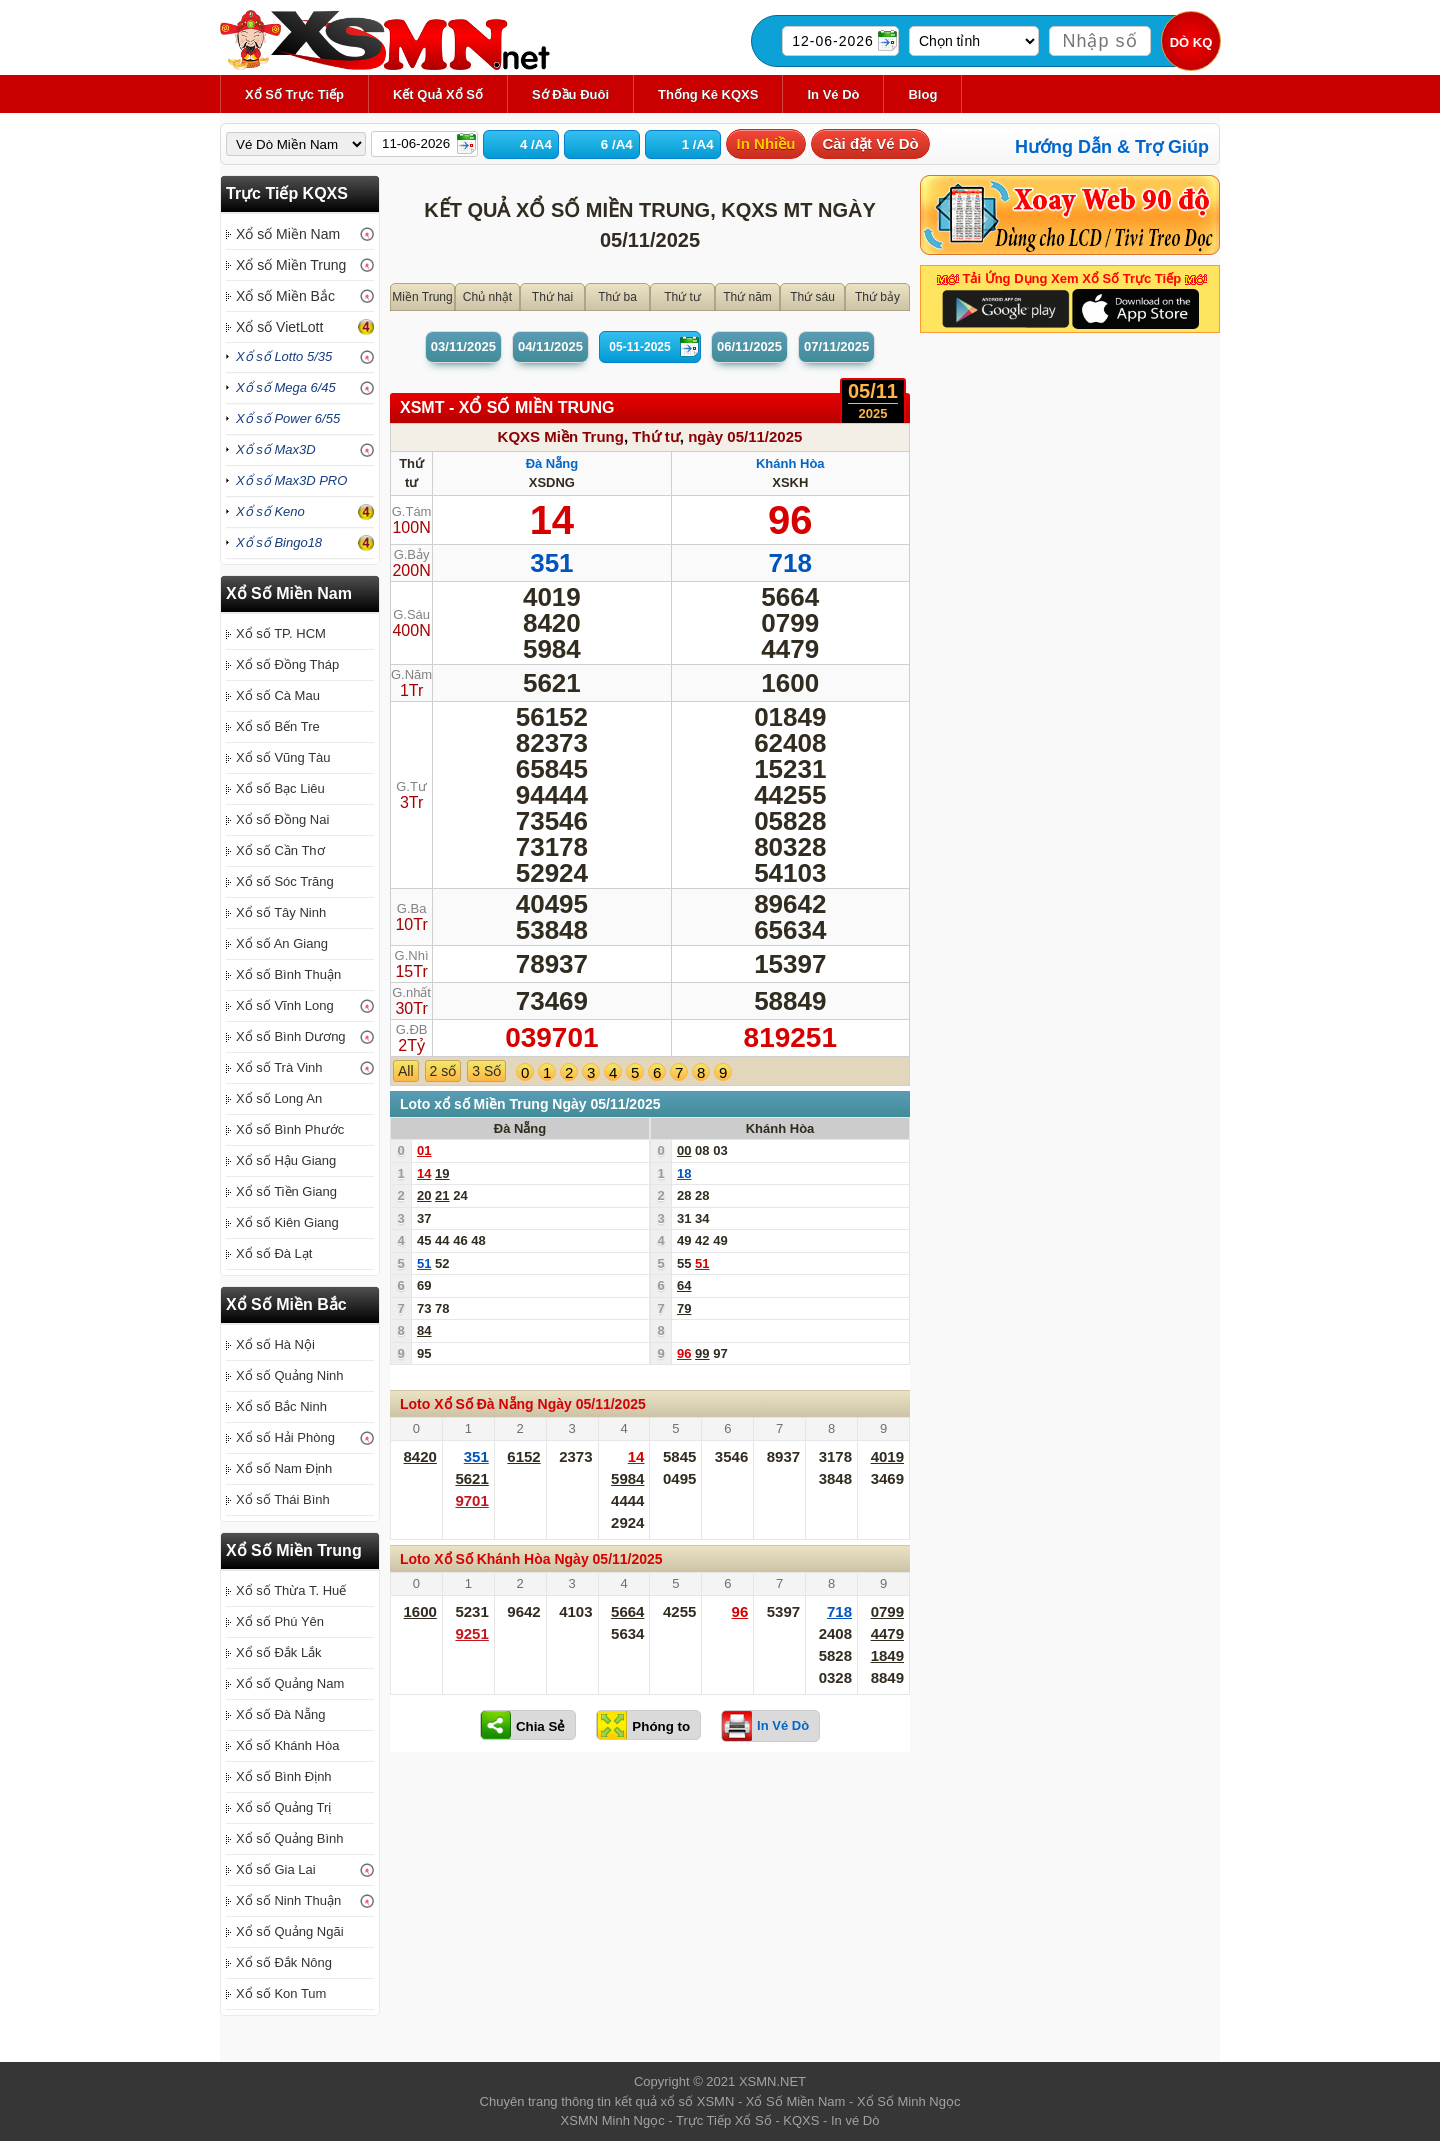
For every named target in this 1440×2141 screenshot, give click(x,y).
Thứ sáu (812, 297)
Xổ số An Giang (282, 943)
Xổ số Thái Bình (283, 1499)
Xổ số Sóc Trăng (285, 881)
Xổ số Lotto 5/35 (284, 356)
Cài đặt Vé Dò (870, 143)
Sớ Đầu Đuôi (570, 94)
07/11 (836, 346)
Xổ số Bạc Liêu (280, 788)
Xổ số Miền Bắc (285, 296)
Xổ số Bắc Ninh (281, 1406)
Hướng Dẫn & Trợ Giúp (1112, 147)
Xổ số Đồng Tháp (287, 664)
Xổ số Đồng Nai (282, 819)
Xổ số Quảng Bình (290, 1838)
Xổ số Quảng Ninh (290, 1375)
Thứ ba (617, 297)
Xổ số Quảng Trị (283, 1807)
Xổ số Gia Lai (276, 1869)
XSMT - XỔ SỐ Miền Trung (507, 407)
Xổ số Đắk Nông (284, 1962)
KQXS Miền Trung (561, 436)
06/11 (749, 346)
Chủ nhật (487, 297)
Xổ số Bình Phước (290, 1129)
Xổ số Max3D (276, 449)
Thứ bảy (877, 297)
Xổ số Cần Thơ (280, 850)
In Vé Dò (833, 94)
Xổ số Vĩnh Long (285, 1005)
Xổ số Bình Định (284, 1776)
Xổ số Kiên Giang (287, 1222)
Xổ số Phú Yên (280, 1621)
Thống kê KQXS (708, 94)
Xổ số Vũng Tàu (283, 757)
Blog (922, 94)
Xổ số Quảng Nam (290, 1683)
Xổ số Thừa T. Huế (291, 1590)
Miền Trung (422, 297)
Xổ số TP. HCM (281, 633)
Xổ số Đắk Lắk (279, 1652)
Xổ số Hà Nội (275, 1344)
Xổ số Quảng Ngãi (290, 1931)
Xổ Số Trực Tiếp (294, 94)
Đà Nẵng (552, 463)
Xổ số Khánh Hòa (287, 1745)
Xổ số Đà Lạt (274, 1253)
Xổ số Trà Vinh (279, 1067)
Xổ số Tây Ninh (281, 912)
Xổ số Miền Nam (288, 234)
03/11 (463, 346)
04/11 (550, 346)
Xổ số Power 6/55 (288, 418)
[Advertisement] (650, 1912)
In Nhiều (766, 143)
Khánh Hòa (790, 463)
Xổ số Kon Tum (281, 1993)
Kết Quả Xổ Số (438, 94)
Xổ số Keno (270, 511)
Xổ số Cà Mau (278, 695)
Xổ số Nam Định (284, 1468)
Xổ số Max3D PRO (291, 480)
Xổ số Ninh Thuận (288, 1900)
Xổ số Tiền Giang (286, 1191)
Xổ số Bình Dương (291, 1036)
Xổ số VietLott (279, 327)
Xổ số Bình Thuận (288, 974)
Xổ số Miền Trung (291, 265)
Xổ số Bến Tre (278, 726)
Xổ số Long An (279, 1098)
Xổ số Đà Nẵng (280, 1714)
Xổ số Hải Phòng (285, 1437)
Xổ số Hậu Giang (286, 1160)
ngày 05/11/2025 (745, 436)
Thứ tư (682, 297)
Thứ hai (552, 297)
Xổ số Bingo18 (279, 542)
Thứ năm (747, 297)
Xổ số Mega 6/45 (286, 387)
